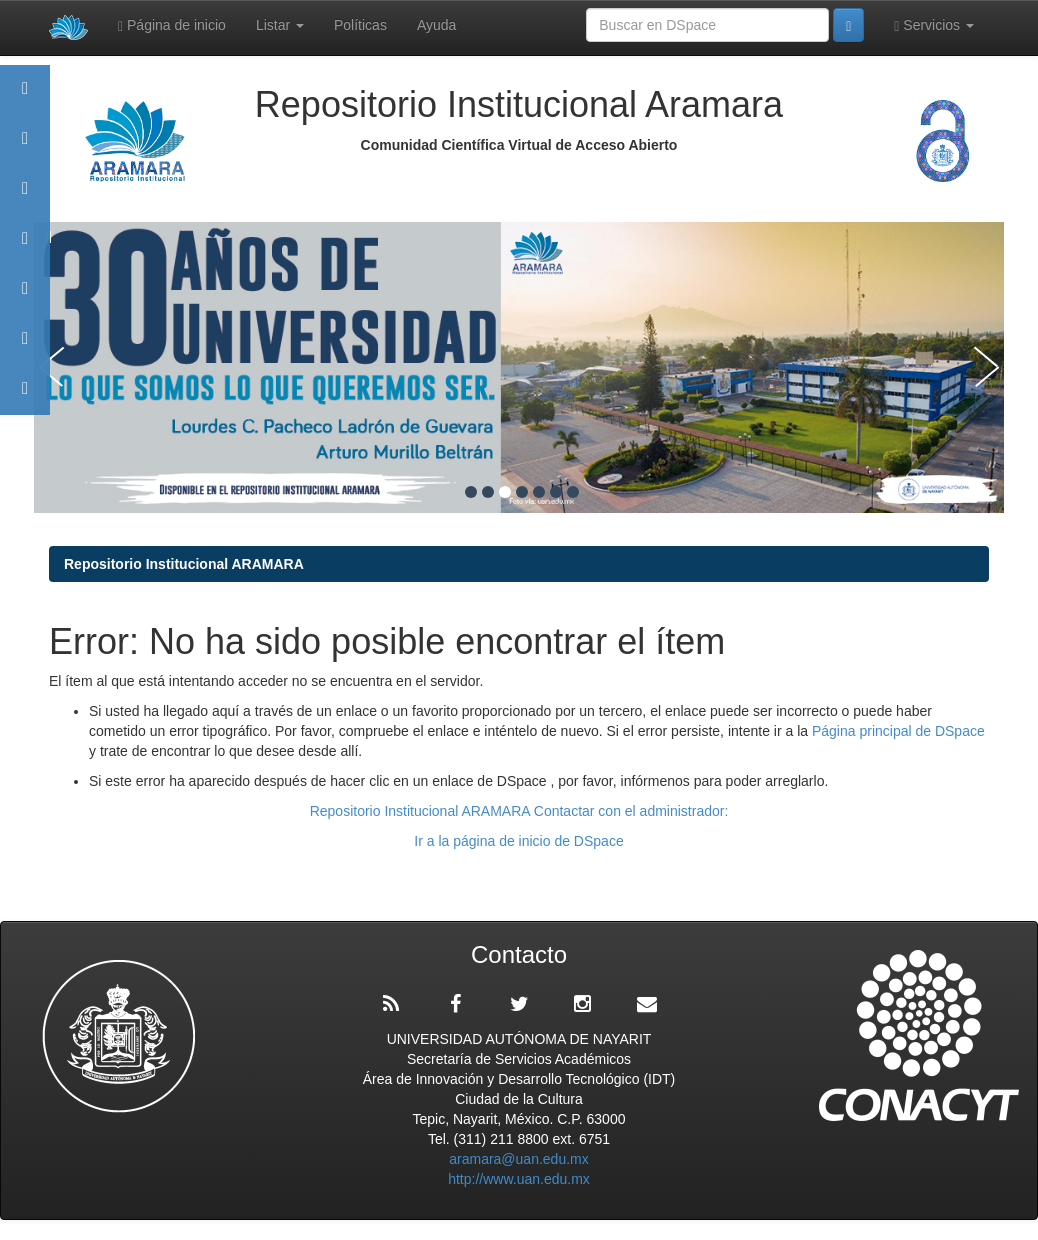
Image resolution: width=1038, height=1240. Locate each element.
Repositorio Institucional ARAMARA (184, 564)
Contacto (25, 397)
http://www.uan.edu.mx (519, 1179)
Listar (280, 25)
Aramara (25, 147)
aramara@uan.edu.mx (519, 1159)
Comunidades (25, 197)
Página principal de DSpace (898, 731)
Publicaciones (25, 247)
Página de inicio (172, 25)
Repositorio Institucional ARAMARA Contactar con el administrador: (519, 811)
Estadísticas (25, 347)
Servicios (934, 25)
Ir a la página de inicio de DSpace (518, 841)
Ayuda (436, 25)
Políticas (360, 25)
